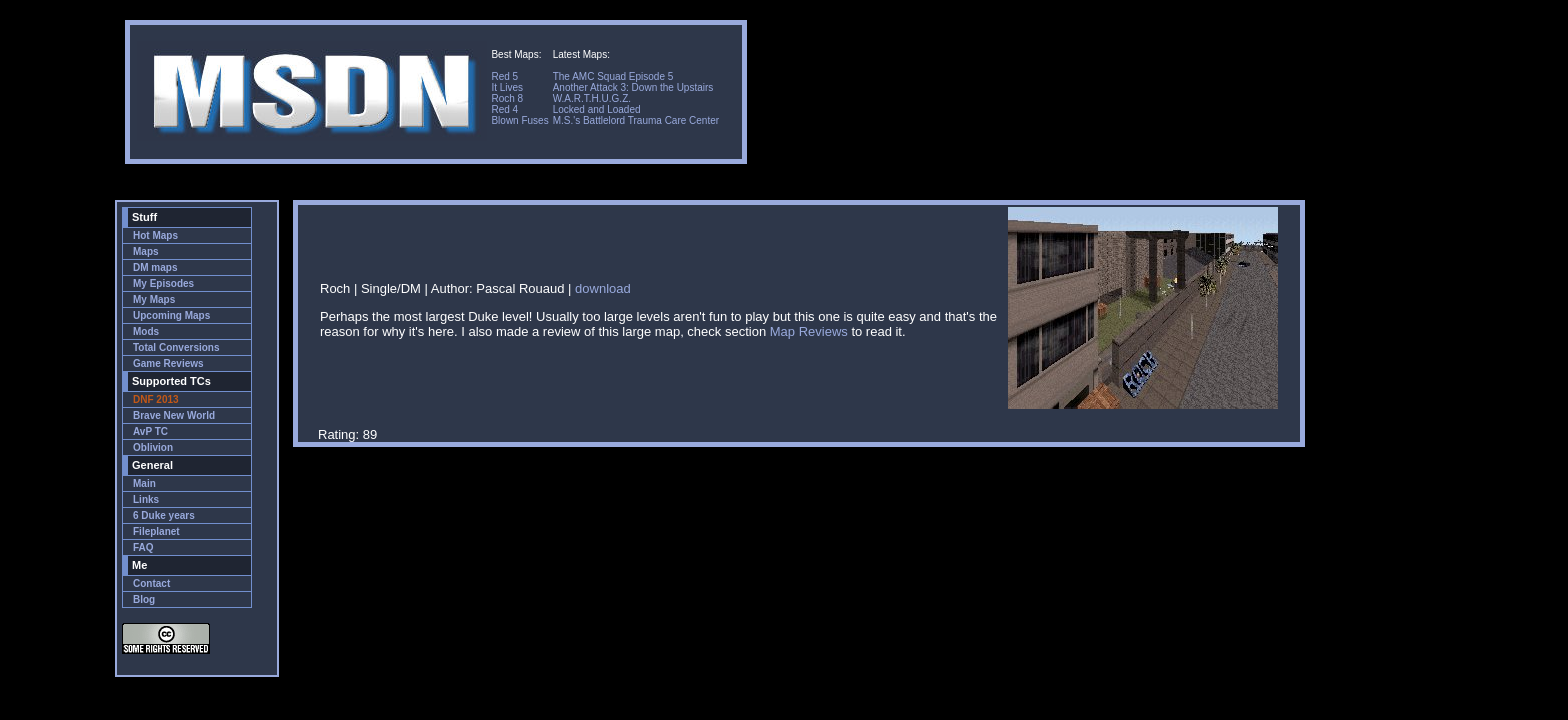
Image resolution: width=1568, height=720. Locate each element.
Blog (144, 599)
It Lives (507, 87)
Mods (146, 331)
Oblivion (153, 447)
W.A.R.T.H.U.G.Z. (592, 98)
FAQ (143, 547)
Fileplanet (156, 531)
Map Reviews (809, 331)
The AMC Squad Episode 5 (613, 76)
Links (146, 499)
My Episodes (163, 283)
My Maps (154, 299)
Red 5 (504, 76)
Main (144, 483)
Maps (146, 251)
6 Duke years (164, 515)
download (603, 288)
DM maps (155, 267)
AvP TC (150, 431)
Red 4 (504, 109)
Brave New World (174, 415)
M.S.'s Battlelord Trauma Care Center (636, 120)
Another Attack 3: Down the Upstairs (633, 87)
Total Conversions (176, 347)
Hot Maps (155, 235)
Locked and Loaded (597, 109)
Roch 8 (507, 98)
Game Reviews (168, 363)
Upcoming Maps (171, 315)
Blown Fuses (519, 120)
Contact (151, 583)
